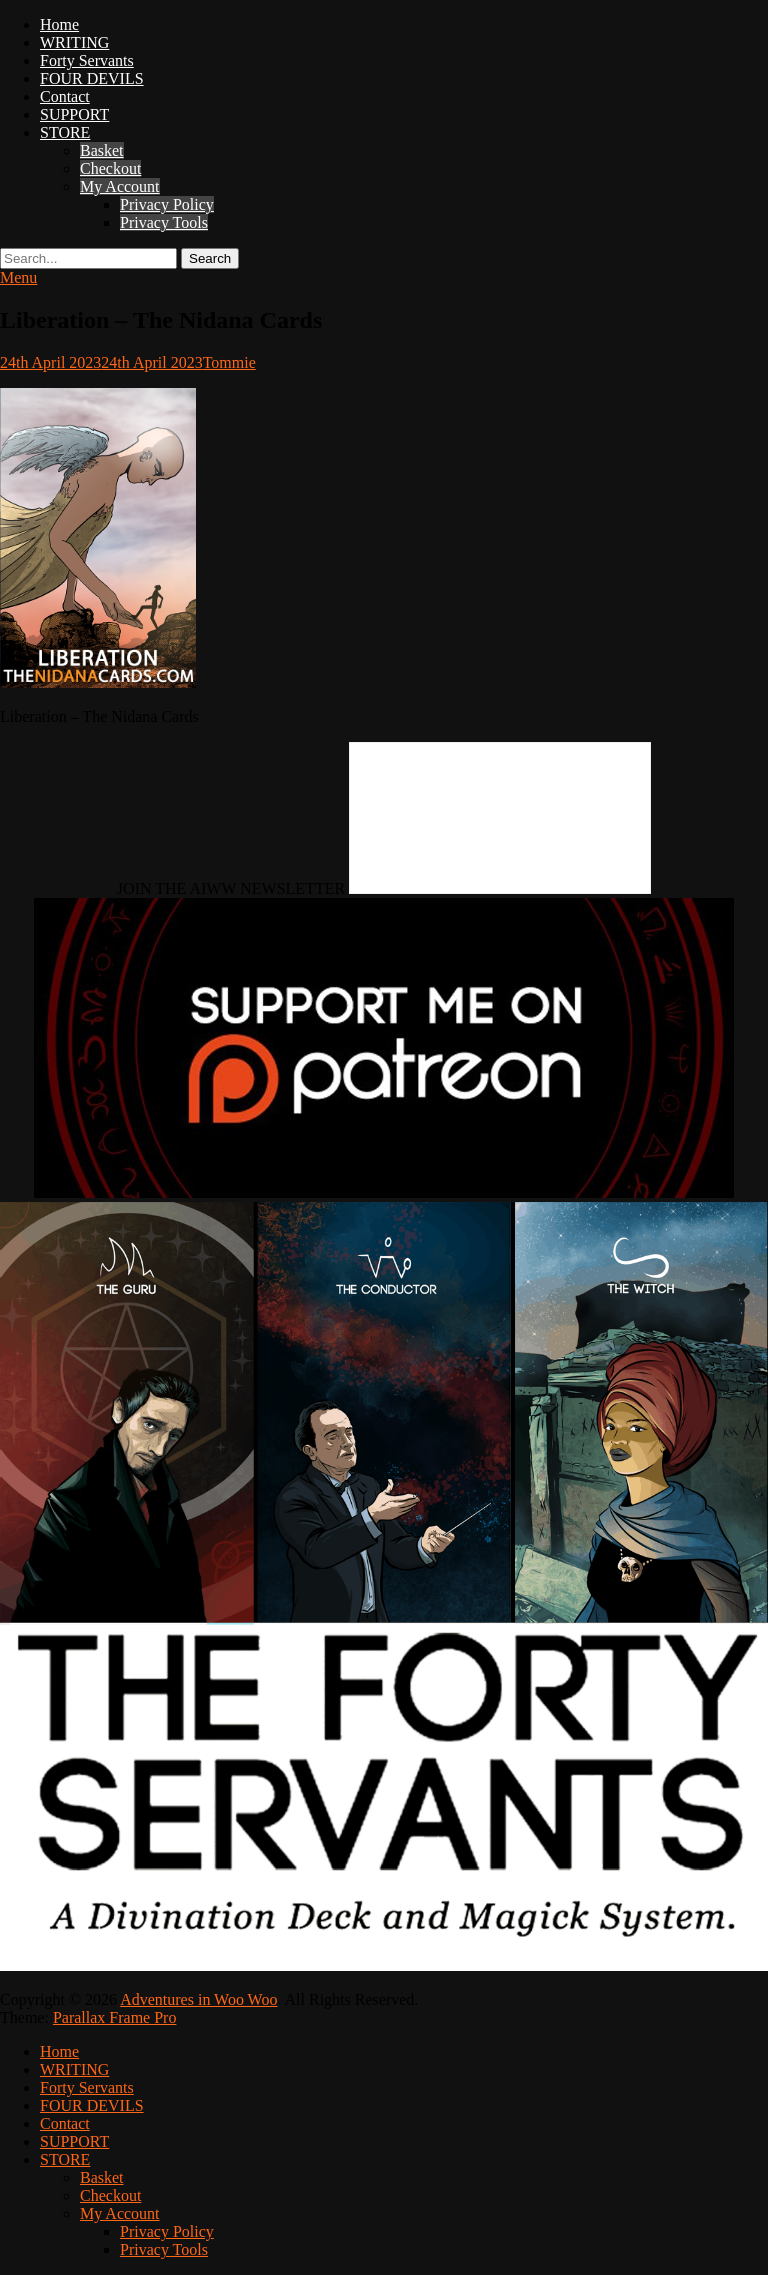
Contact (65, 96)
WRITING (74, 42)
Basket (102, 150)
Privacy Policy (167, 204)
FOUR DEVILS (92, 78)
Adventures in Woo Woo (198, 1999)
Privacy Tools (164, 222)
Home (59, 24)
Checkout (110, 168)
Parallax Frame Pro (115, 2017)
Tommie (229, 362)
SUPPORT (74, 114)
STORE (65, 132)
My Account (120, 186)
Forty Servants (87, 60)
